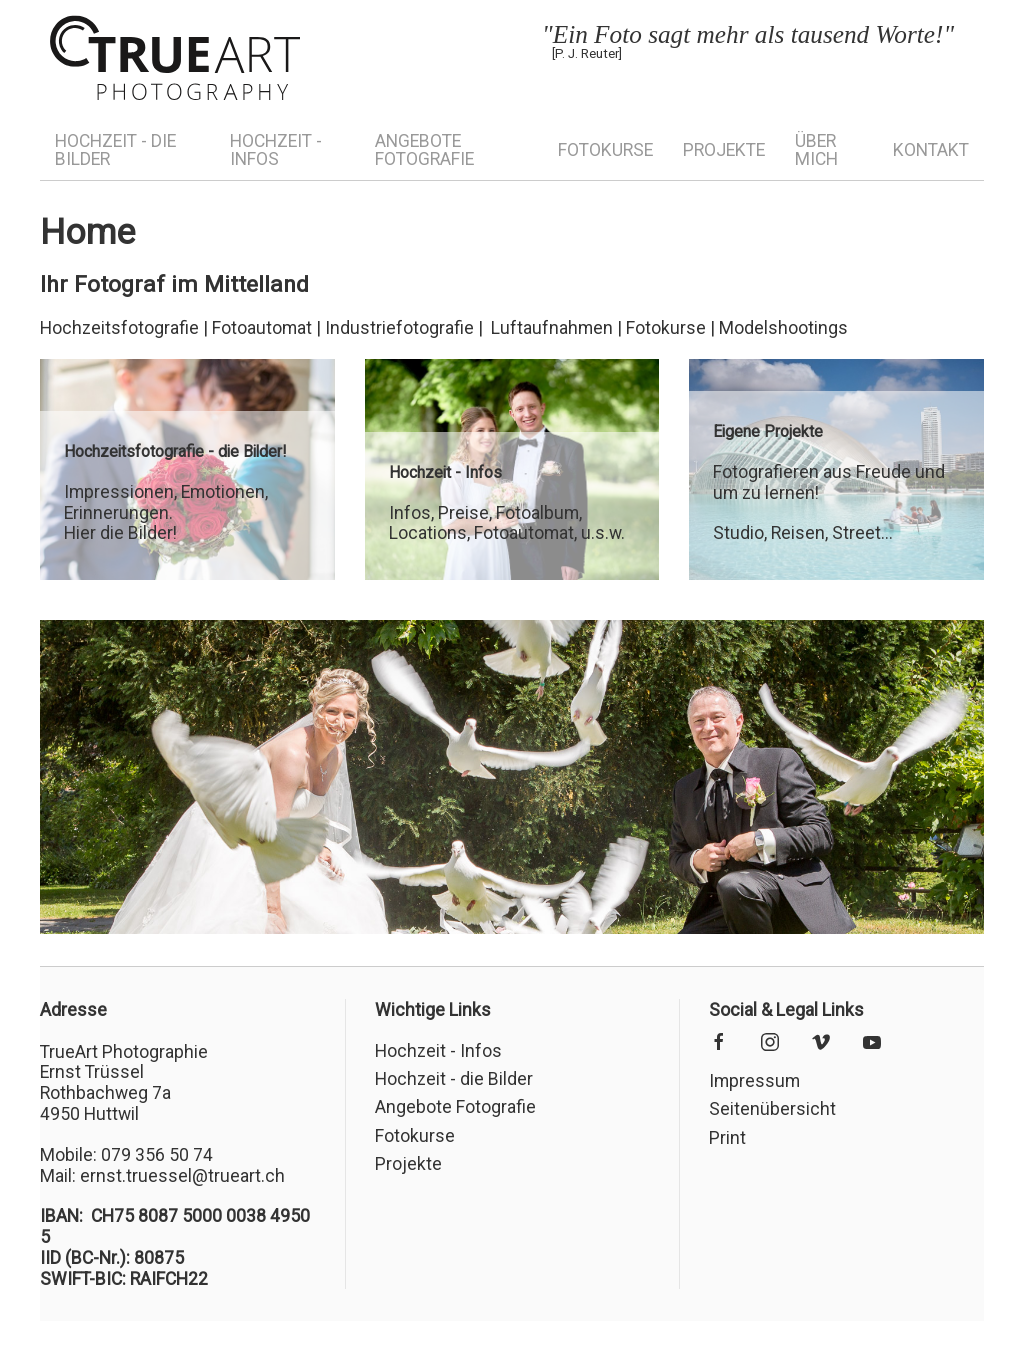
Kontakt (931, 150)
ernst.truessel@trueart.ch (182, 1176)
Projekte (724, 150)
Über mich (816, 150)
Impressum (754, 1081)
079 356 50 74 (157, 1155)
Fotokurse (605, 150)
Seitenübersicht (772, 1109)
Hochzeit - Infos (276, 150)
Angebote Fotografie (424, 150)
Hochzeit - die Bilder (115, 150)
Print (727, 1138)
